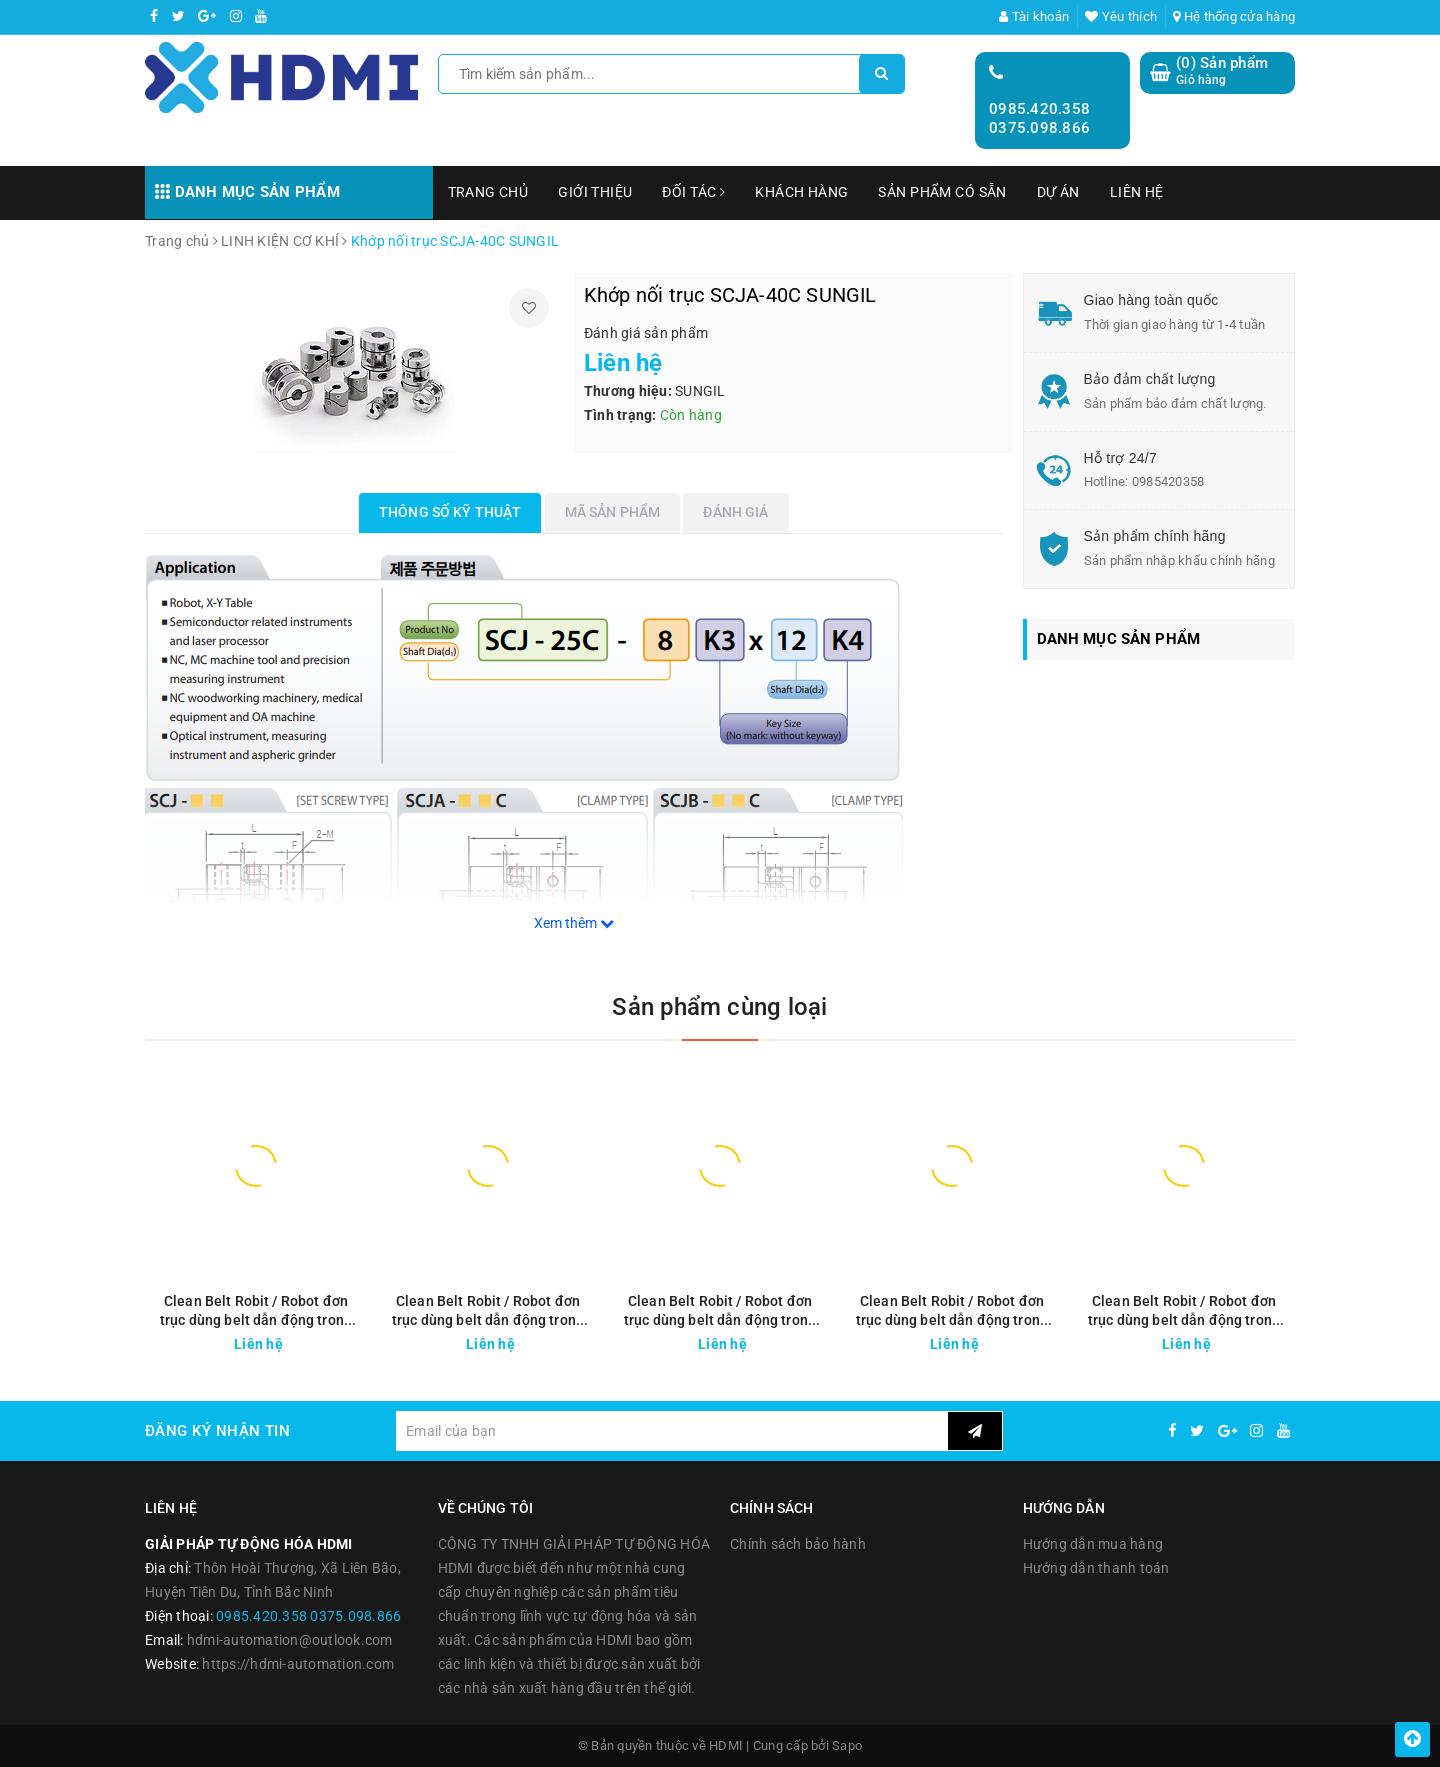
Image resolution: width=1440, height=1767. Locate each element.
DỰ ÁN (1058, 192)
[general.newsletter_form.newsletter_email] (671, 1431)
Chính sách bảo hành (798, 1544)
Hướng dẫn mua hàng (1093, 1544)
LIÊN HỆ (1137, 192)
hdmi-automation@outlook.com (290, 1640)
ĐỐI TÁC (693, 192)
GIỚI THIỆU (595, 192)
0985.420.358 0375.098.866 (1039, 119)
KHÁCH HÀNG (801, 192)
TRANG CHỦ (488, 192)
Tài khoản (1034, 16)
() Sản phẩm (1222, 71)
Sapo (847, 1745)
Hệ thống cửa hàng (1234, 16)
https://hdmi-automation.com (298, 1664)
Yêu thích (1121, 16)
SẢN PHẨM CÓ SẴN (942, 192)
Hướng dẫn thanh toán (1096, 1568)
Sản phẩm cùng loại (719, 1007)
